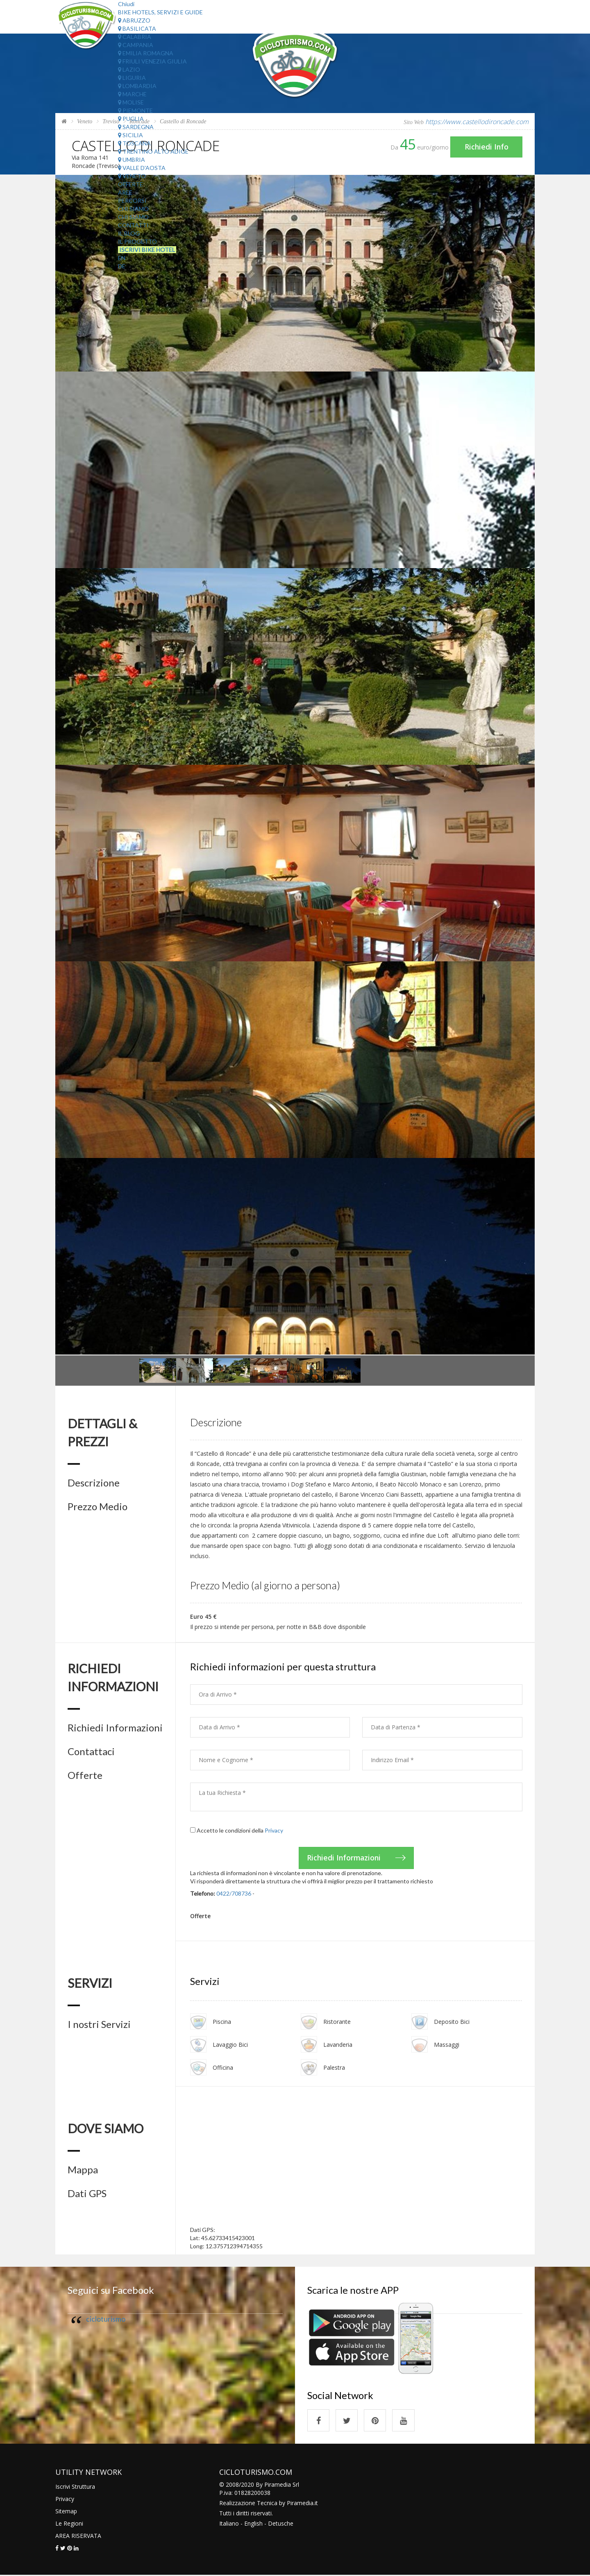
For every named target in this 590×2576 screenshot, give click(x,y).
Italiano (229, 2524)
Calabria (134, 36)
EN (121, 257)
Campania (135, 44)
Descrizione (94, 1483)
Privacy (274, 1830)
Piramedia (300, 2504)
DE (121, 266)
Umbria (131, 159)
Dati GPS (87, 2194)
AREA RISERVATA (78, 2536)
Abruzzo (134, 20)
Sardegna (136, 126)
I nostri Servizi (99, 2024)
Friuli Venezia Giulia (152, 61)
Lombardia (137, 85)
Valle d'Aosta (142, 167)
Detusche (280, 2524)
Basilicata (137, 28)
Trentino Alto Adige (153, 151)
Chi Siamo (133, 208)
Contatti (133, 225)
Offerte (130, 184)
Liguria (132, 77)
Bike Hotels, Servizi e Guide (160, 12)
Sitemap (66, 2512)
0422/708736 (233, 1893)
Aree (125, 192)
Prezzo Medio (97, 1506)
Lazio (129, 69)
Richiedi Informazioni (115, 1727)
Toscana (134, 143)
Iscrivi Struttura (75, 2487)
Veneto (132, 175)
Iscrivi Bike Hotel (147, 249)
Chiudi (126, 3)
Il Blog (129, 233)
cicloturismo (105, 2319)
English (253, 2524)
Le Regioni (69, 2524)
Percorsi (132, 200)
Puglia (131, 118)
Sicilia (130, 134)
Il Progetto (137, 241)
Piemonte (135, 110)
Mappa (83, 2170)
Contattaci (91, 1751)
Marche (132, 94)
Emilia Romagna (145, 53)
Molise (131, 102)
